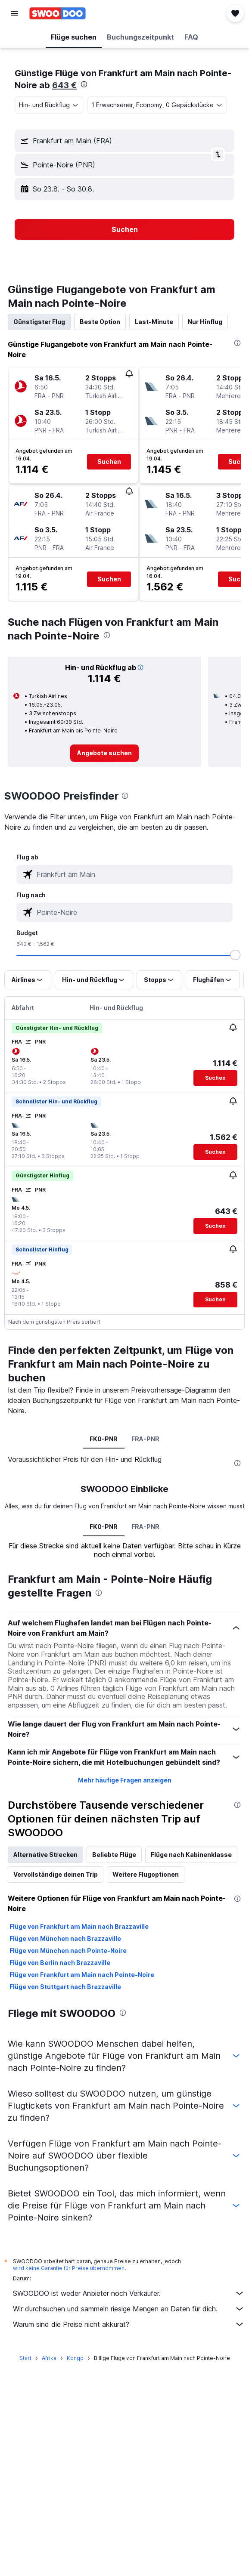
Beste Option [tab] (100, 321)
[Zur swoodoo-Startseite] (57, 13)
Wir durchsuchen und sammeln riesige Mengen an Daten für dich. (129, 2309)
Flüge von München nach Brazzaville (65, 1938)
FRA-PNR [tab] (145, 1438)
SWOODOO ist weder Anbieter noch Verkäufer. (129, 2293)
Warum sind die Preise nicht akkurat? (129, 2324)
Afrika (49, 2358)
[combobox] (49, 105)
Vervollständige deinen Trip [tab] (55, 1874)
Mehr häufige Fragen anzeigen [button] (124, 1780)
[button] (14, 13)
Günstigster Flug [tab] (39, 321)
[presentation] (84, 84)
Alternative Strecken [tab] (45, 1854)
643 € (64, 85)
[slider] (235, 955)
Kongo (75, 2358)
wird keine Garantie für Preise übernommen (68, 2268)
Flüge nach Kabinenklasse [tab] (191, 1854)
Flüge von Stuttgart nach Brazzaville (65, 1986)
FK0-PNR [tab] (104, 1438)
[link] (104, 753)
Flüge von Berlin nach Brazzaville (59, 1962)
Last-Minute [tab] (154, 321)
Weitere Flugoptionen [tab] (145, 1874)
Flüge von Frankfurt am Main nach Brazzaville (79, 1926)
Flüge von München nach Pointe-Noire (68, 1950)
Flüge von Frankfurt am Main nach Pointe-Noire (81, 1974)
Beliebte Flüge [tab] (114, 1854)
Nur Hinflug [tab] (205, 321)
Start (25, 2358)
